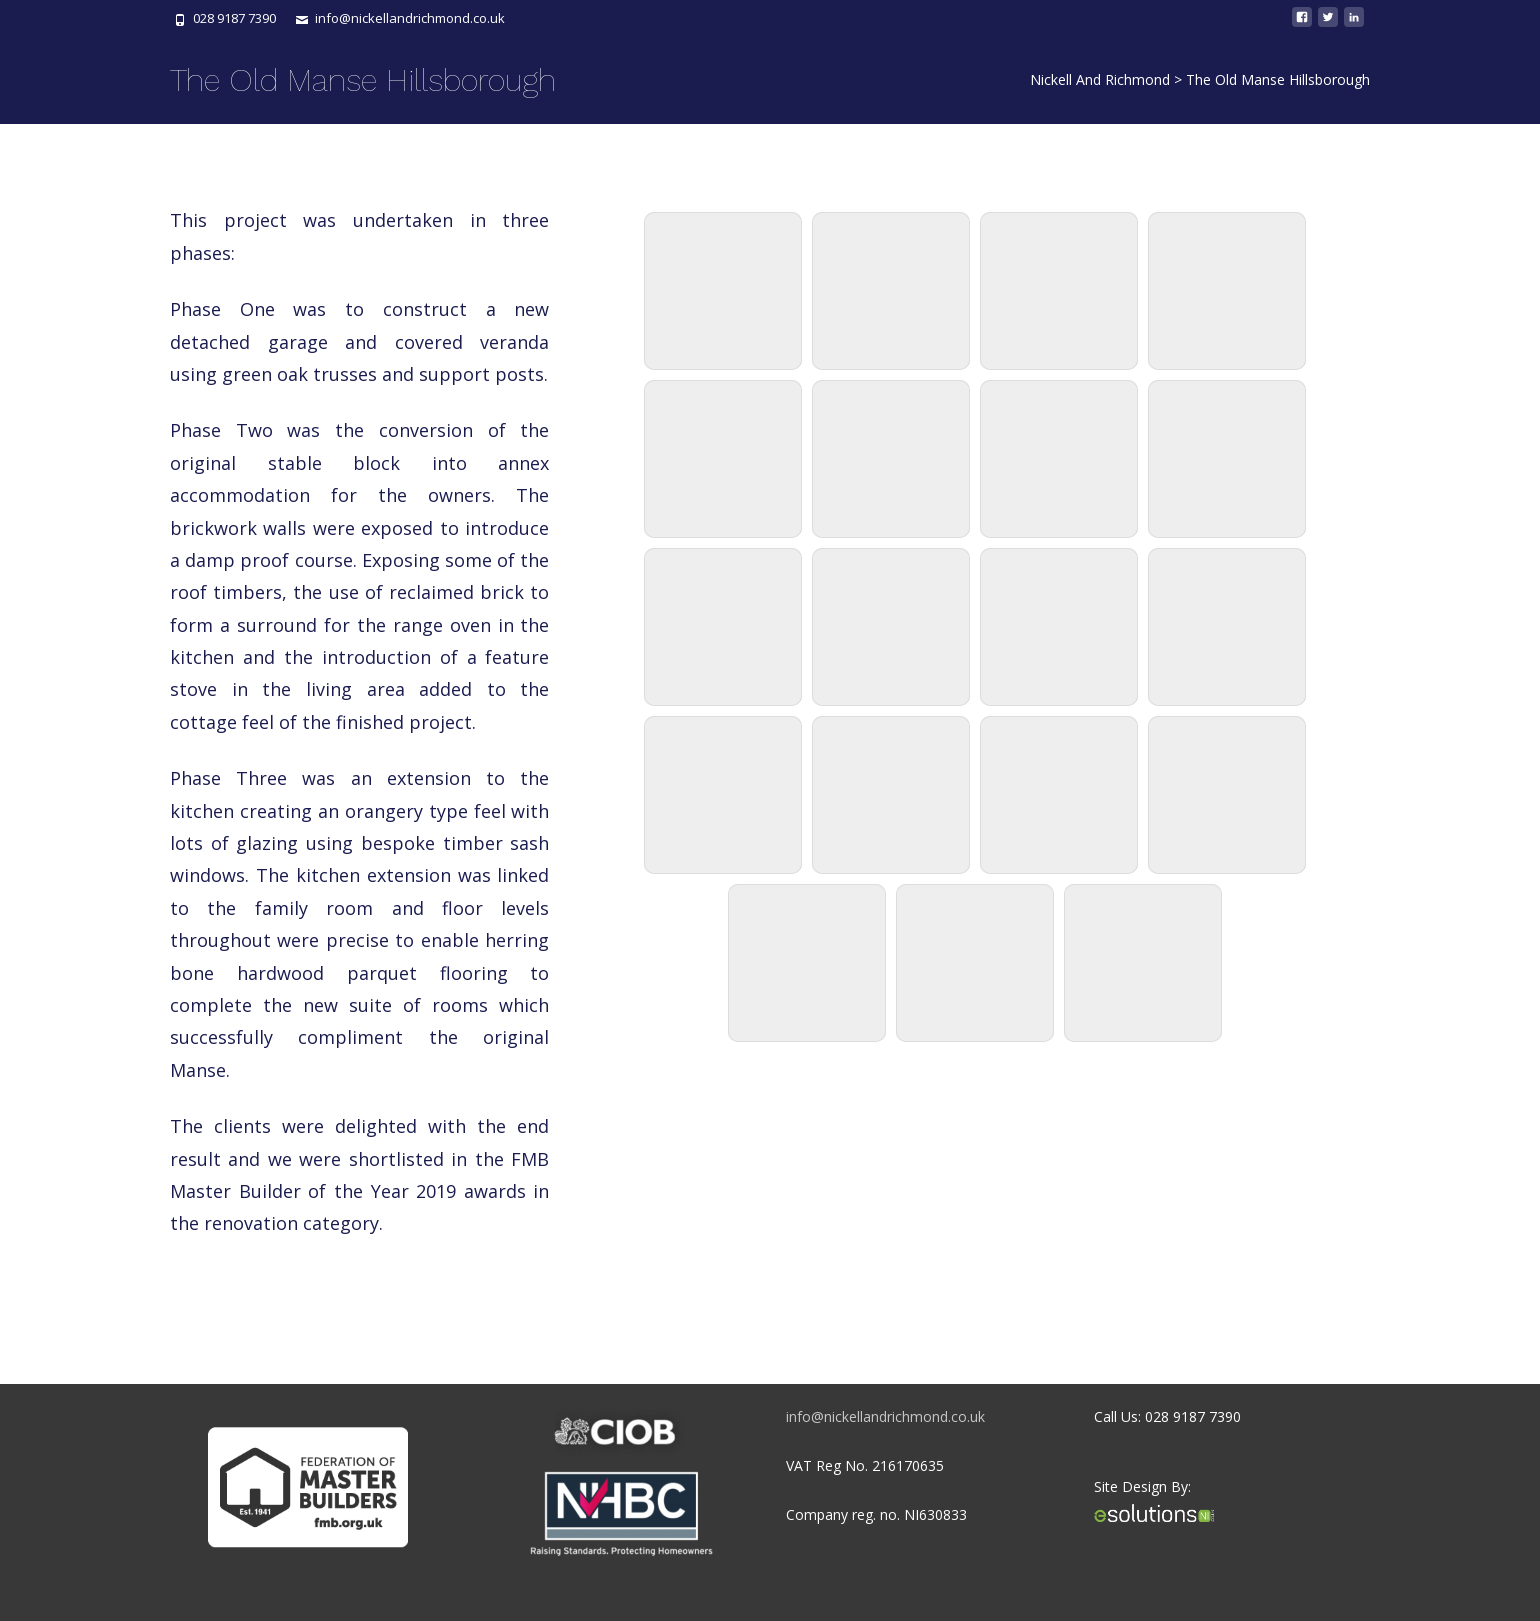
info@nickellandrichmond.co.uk (885, 1416)
